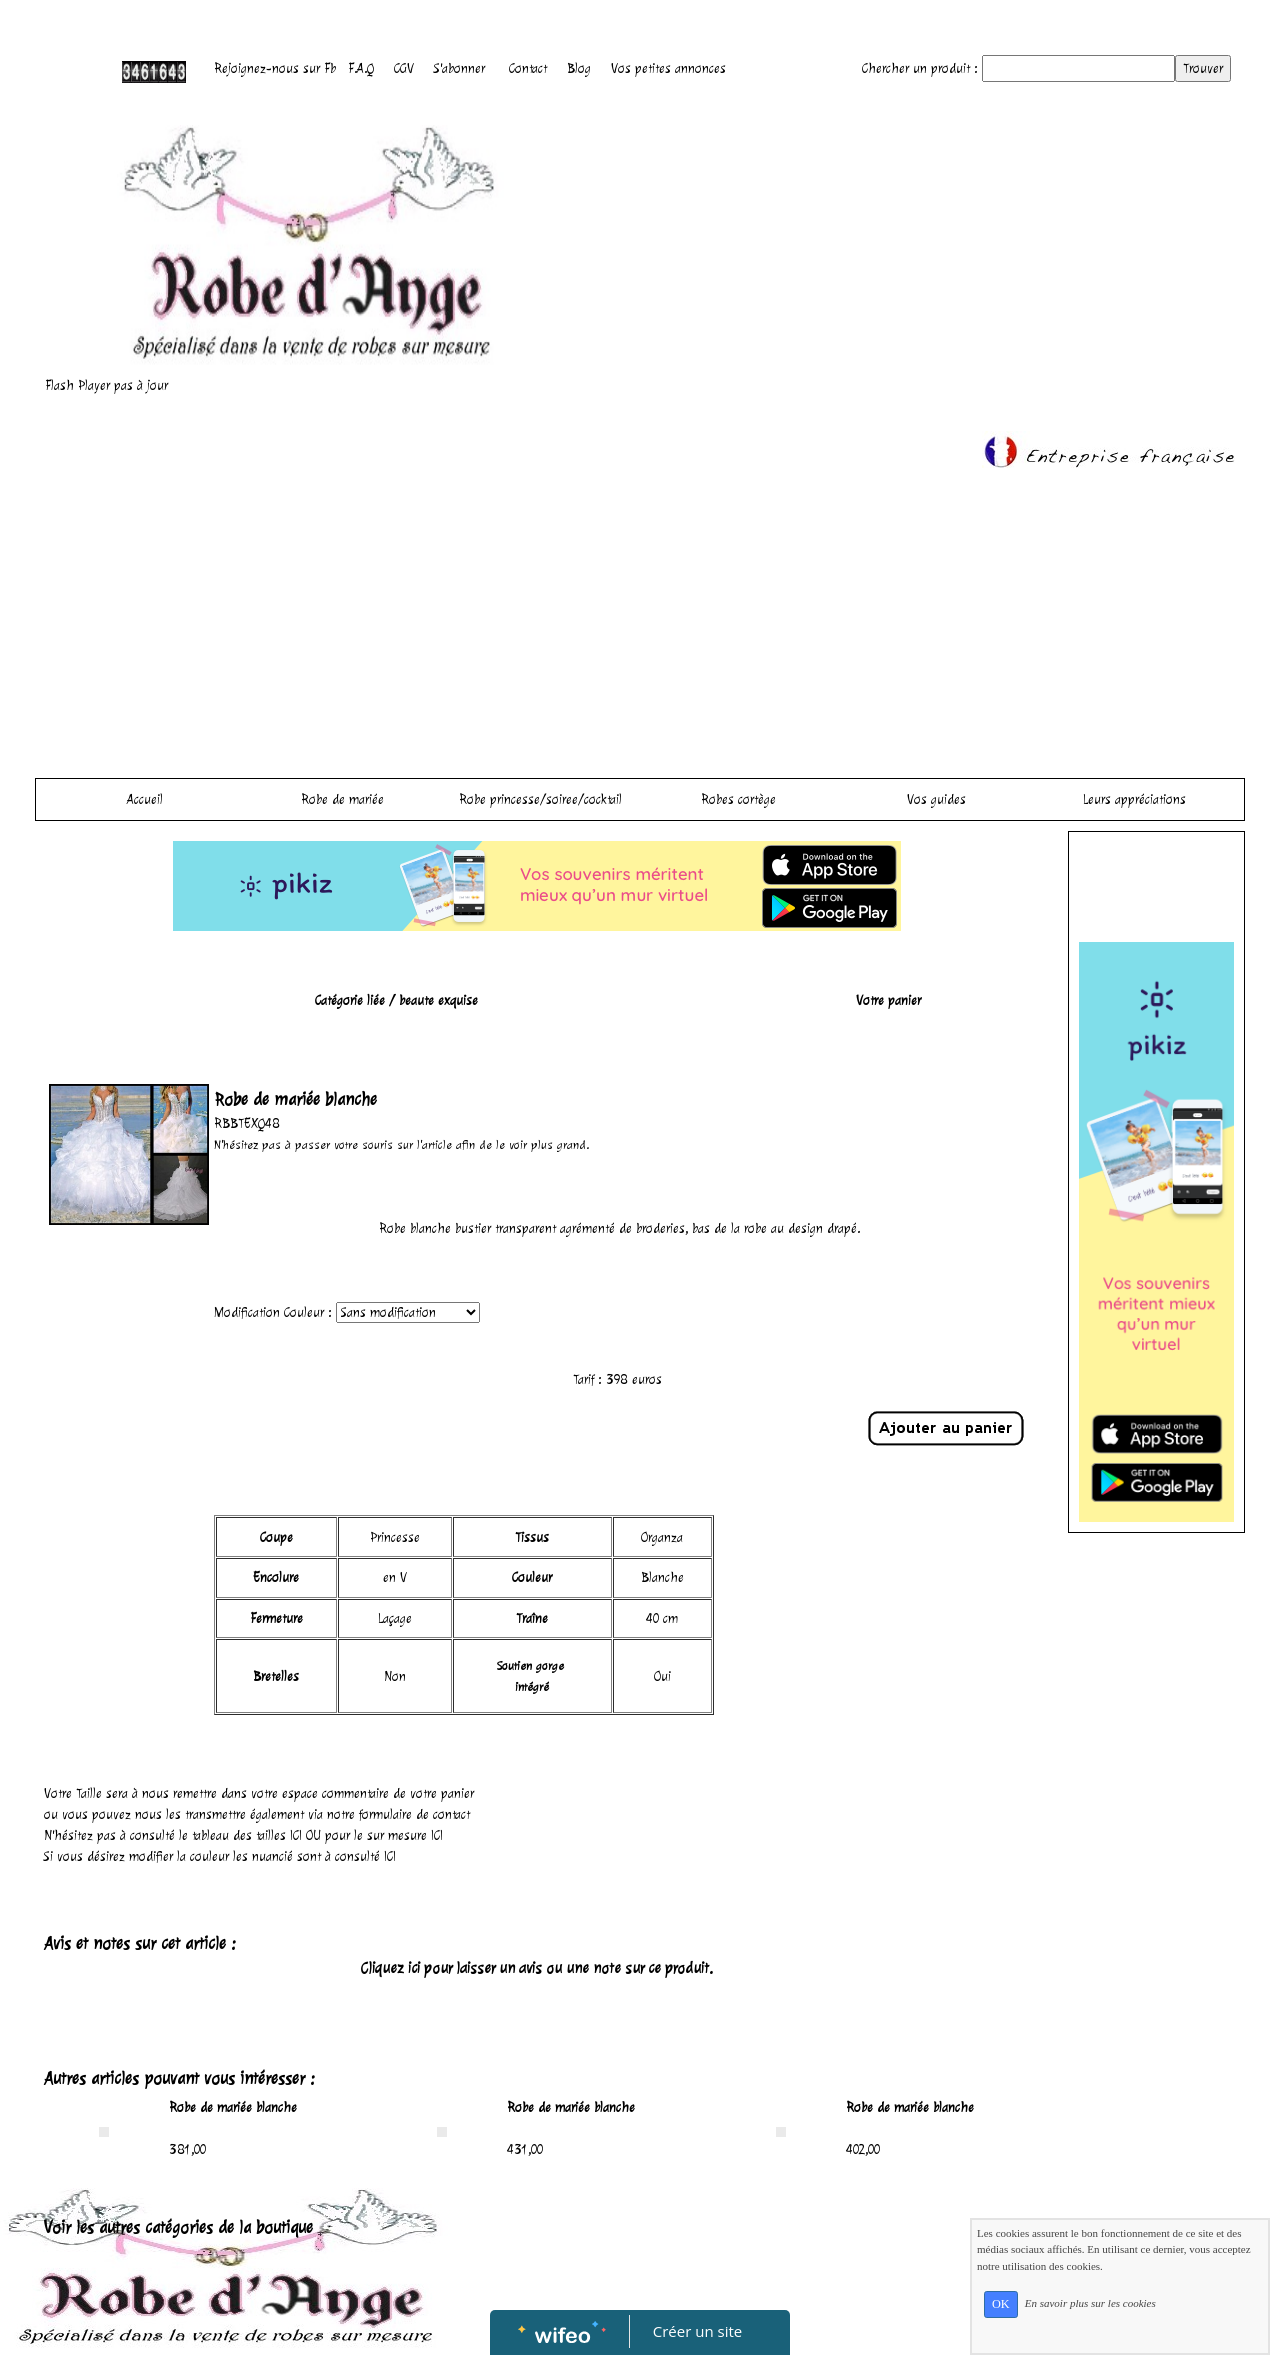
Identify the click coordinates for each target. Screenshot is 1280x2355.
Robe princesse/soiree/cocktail (540, 799)
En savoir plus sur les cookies (1090, 2303)
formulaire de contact (414, 1814)
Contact (528, 68)
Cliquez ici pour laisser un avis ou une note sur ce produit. (537, 1968)
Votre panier (888, 1000)
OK (1001, 2304)
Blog (579, 68)
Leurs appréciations (1134, 799)
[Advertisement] (640, 618)
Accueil (145, 799)
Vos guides (936, 799)
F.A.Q (361, 68)
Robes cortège (738, 799)
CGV (404, 68)
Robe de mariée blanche (233, 2107)
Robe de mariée (342, 799)
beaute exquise (438, 1000)
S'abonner (459, 68)
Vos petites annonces (668, 68)
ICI (296, 1835)
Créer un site (697, 2331)
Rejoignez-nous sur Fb (275, 68)
